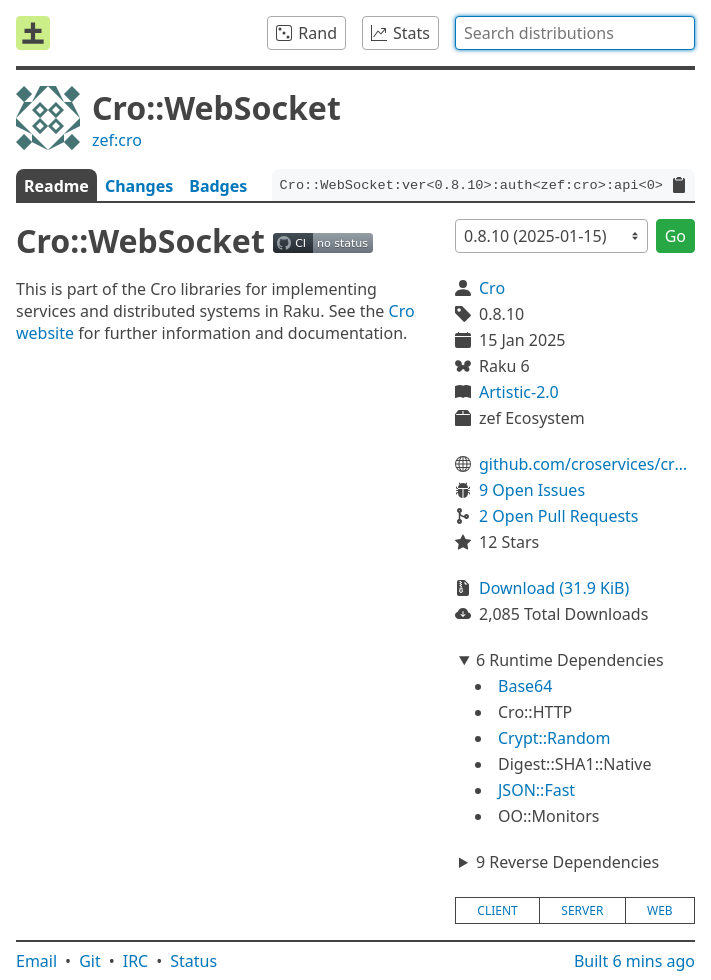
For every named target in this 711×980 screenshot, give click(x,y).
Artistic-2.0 (519, 392)
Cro (492, 288)
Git (90, 961)
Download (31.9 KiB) (554, 588)
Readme (56, 186)
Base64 (525, 686)
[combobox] (575, 33)
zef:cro (117, 140)
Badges (218, 186)
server (582, 910)
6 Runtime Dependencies (570, 660)
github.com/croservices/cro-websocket (587, 464)
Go (675, 236)
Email (36, 961)
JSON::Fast (536, 790)
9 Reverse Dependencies (567, 862)
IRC (136, 961)
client (497, 910)
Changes (139, 186)
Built (634, 961)
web (660, 910)
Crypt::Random (554, 738)
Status (193, 961)
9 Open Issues (532, 490)
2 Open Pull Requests (559, 516)
